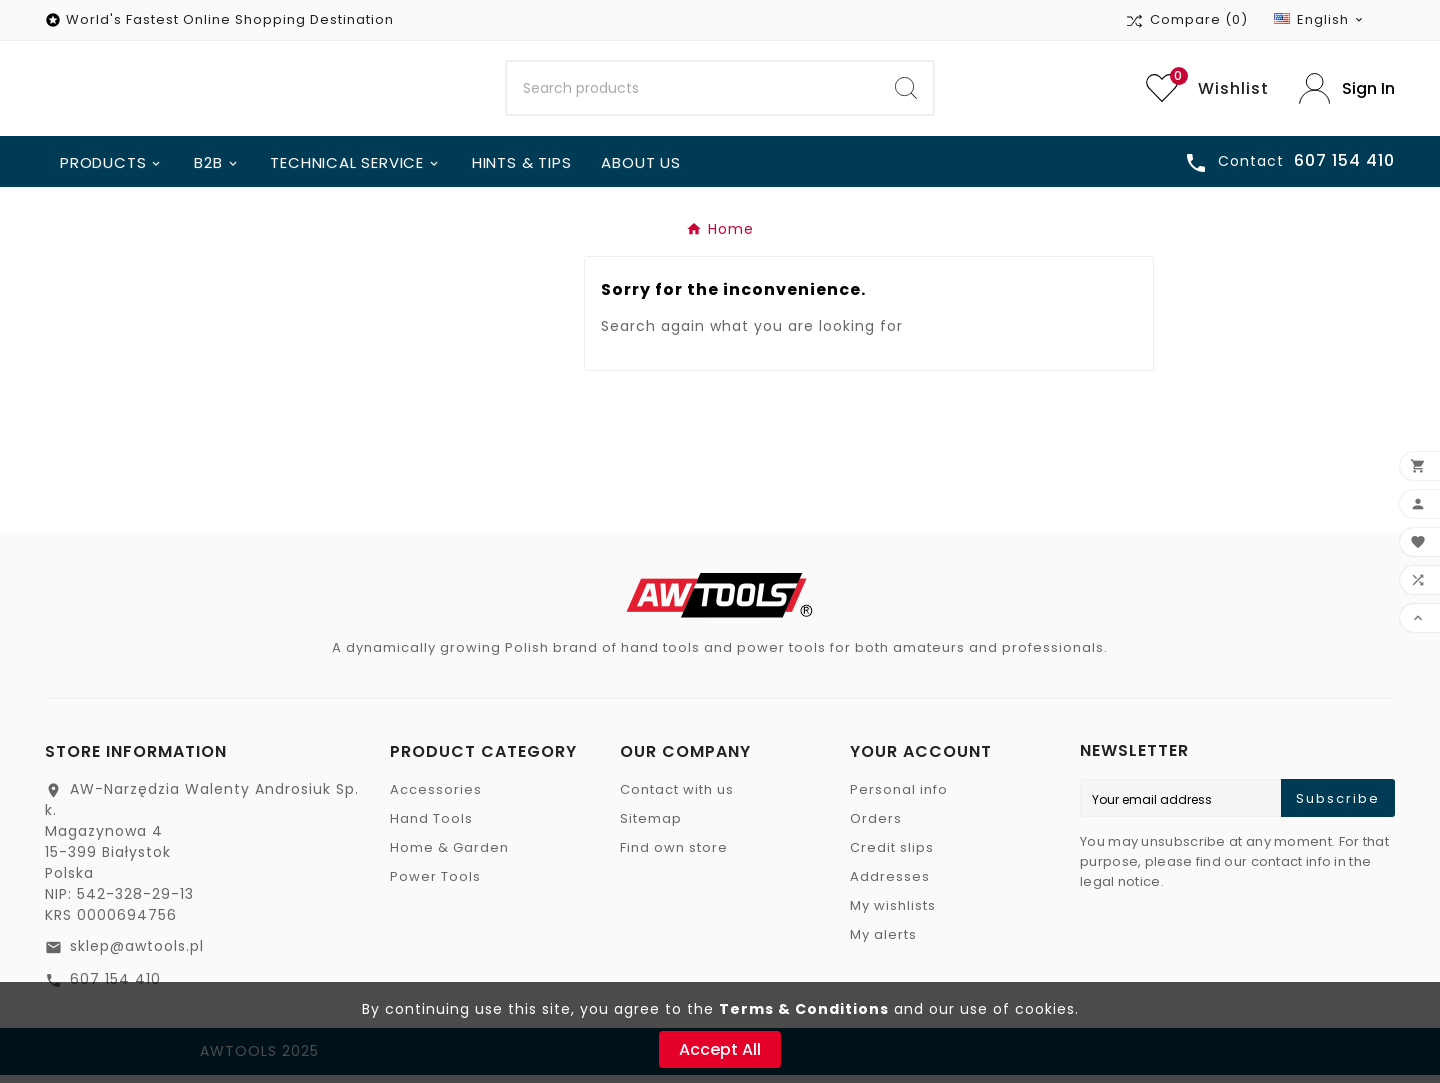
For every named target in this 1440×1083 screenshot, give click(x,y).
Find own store (674, 855)
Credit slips (892, 855)
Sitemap (651, 826)
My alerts (883, 942)
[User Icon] (1347, 92)
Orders (876, 826)
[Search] (693, 93)
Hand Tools (431, 826)
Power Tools (435, 884)
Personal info (899, 797)
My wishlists (893, 913)
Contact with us (677, 797)
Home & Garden (449, 855)
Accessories (436, 797)
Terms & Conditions (804, 1009)
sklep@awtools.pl (137, 954)
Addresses (890, 884)
